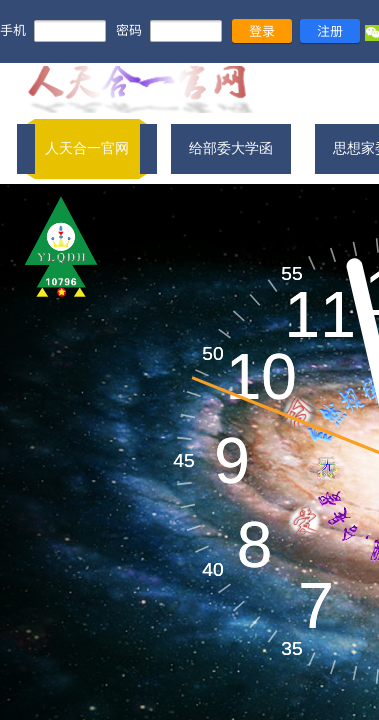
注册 (330, 30)
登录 (262, 30)
